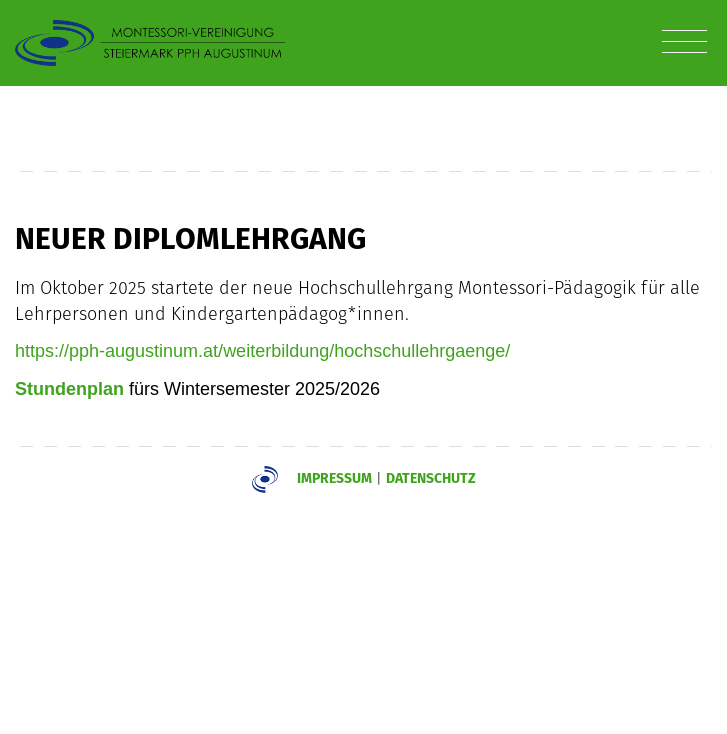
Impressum (334, 478)
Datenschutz (431, 478)
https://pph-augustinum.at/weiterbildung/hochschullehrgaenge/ (262, 351)
